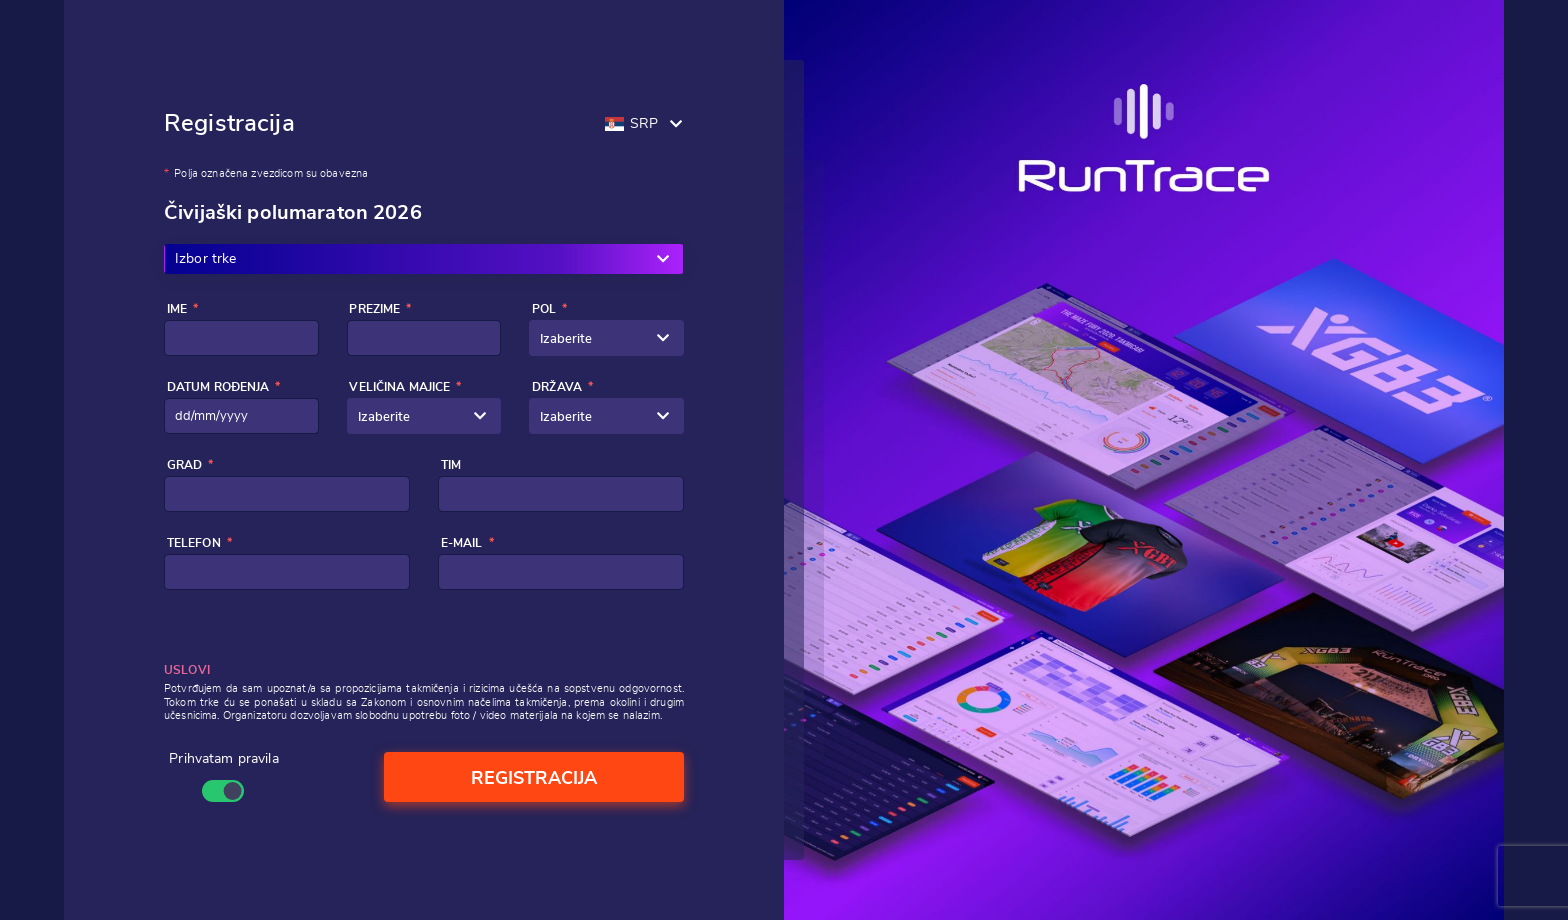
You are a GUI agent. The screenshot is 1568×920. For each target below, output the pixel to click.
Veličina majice (399, 387)
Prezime (374, 309)
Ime (177, 309)
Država (557, 387)
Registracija (534, 779)
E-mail (462, 543)
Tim (451, 465)
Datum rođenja (218, 387)
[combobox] (606, 338)
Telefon (194, 543)
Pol (544, 309)
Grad (185, 465)
